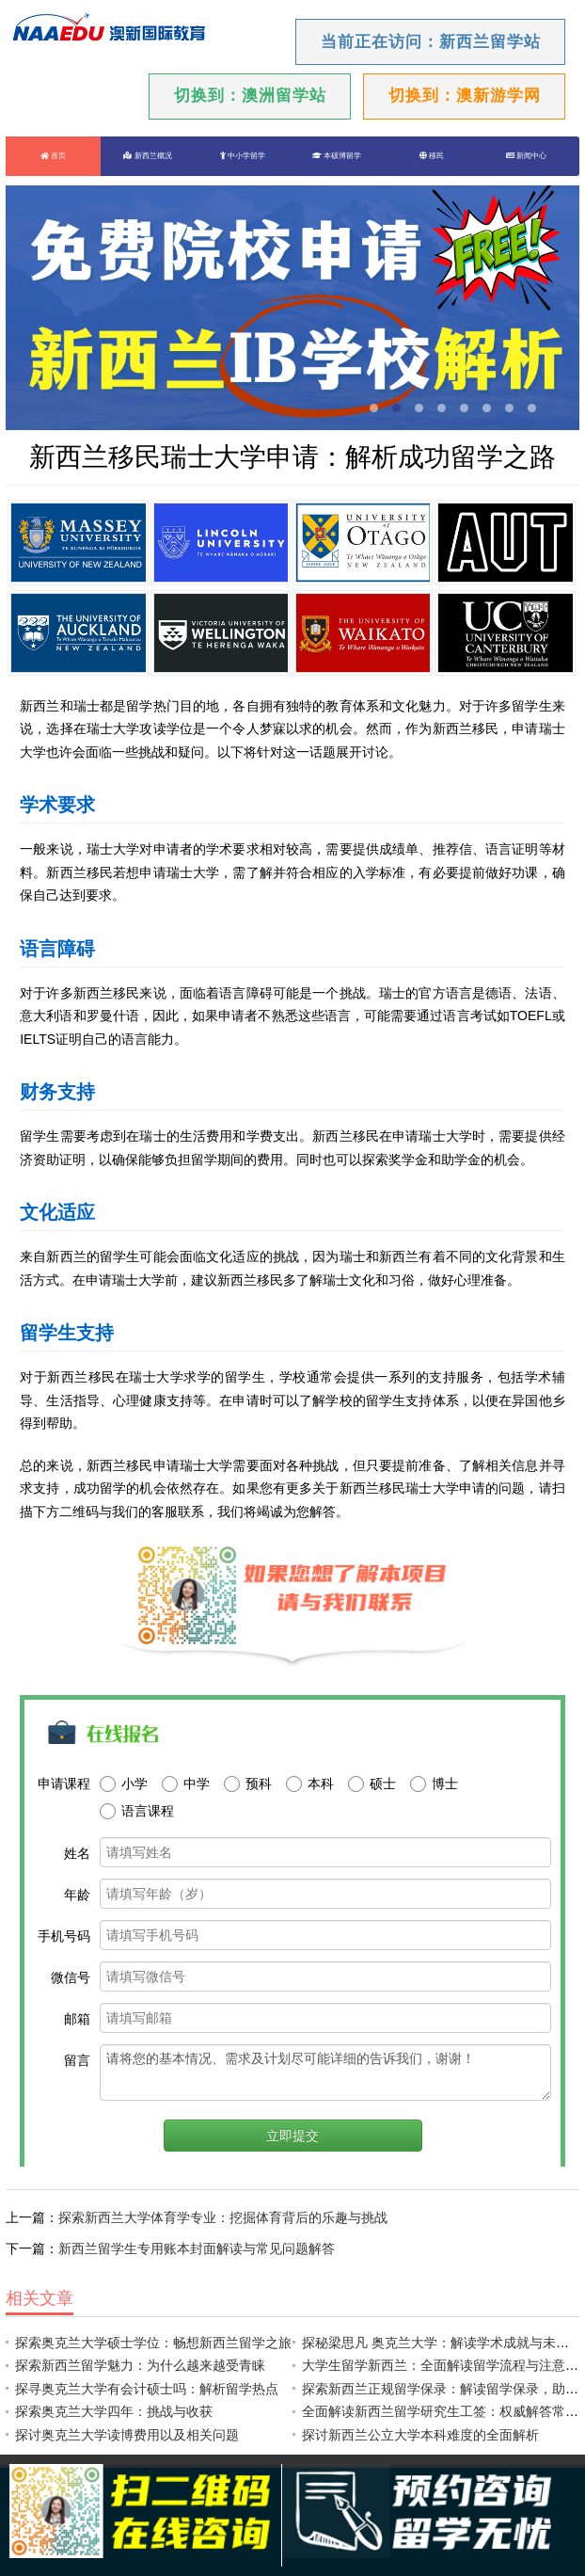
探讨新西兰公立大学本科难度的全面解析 (420, 2434)
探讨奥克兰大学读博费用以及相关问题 (127, 2434)
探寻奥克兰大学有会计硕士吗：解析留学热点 (146, 2388)
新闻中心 (526, 156)
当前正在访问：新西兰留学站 (431, 42)
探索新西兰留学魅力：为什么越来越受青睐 (140, 2365)
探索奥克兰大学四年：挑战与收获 (114, 2411)
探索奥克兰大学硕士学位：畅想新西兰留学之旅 (153, 2342)
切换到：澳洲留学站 (250, 95)
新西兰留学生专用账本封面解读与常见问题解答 (196, 2248)
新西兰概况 (147, 156)
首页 (53, 156)
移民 (431, 156)
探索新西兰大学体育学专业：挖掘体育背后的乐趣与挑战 (222, 2217)
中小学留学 (242, 156)
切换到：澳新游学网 (464, 95)
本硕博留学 (336, 156)
